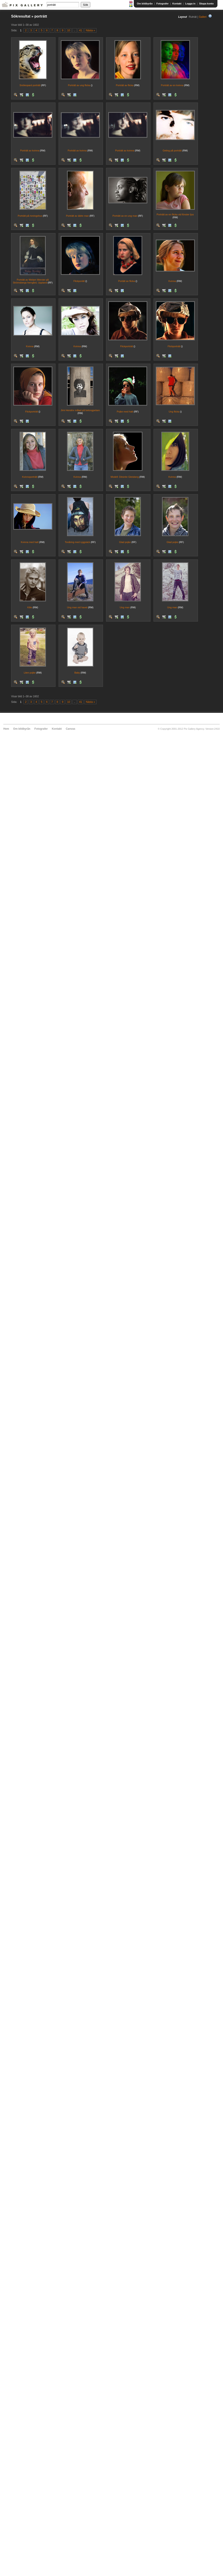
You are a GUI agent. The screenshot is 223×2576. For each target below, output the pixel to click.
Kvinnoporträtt (29, 477)
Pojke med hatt (125, 411)
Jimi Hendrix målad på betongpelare (80, 410)
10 (68, 30)
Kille (29, 607)
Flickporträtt (126, 346)
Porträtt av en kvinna (172, 85)
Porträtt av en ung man (124, 215)
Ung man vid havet (77, 607)
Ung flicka (174, 411)
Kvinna (172, 281)
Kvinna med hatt (30, 542)
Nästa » (90, 30)
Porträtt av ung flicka (79, 85)
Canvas (70, 728)
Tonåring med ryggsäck (77, 542)
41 (80, 30)
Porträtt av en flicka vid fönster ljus (175, 214)
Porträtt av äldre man (77, 215)
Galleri (203, 16)
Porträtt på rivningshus (30, 215)
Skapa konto (206, 3)
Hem (6, 728)
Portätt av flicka (126, 281)
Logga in (190, 3)
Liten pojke (30, 672)
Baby (77, 672)
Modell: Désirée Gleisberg (125, 477)
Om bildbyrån (145, 3)
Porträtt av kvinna (29, 150)
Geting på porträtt (172, 150)
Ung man (125, 607)
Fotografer (162, 3)
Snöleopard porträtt (30, 85)
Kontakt (177, 3)
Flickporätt (79, 281)
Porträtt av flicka (124, 85)
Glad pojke (125, 542)
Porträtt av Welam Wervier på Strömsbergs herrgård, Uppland (31, 281)
